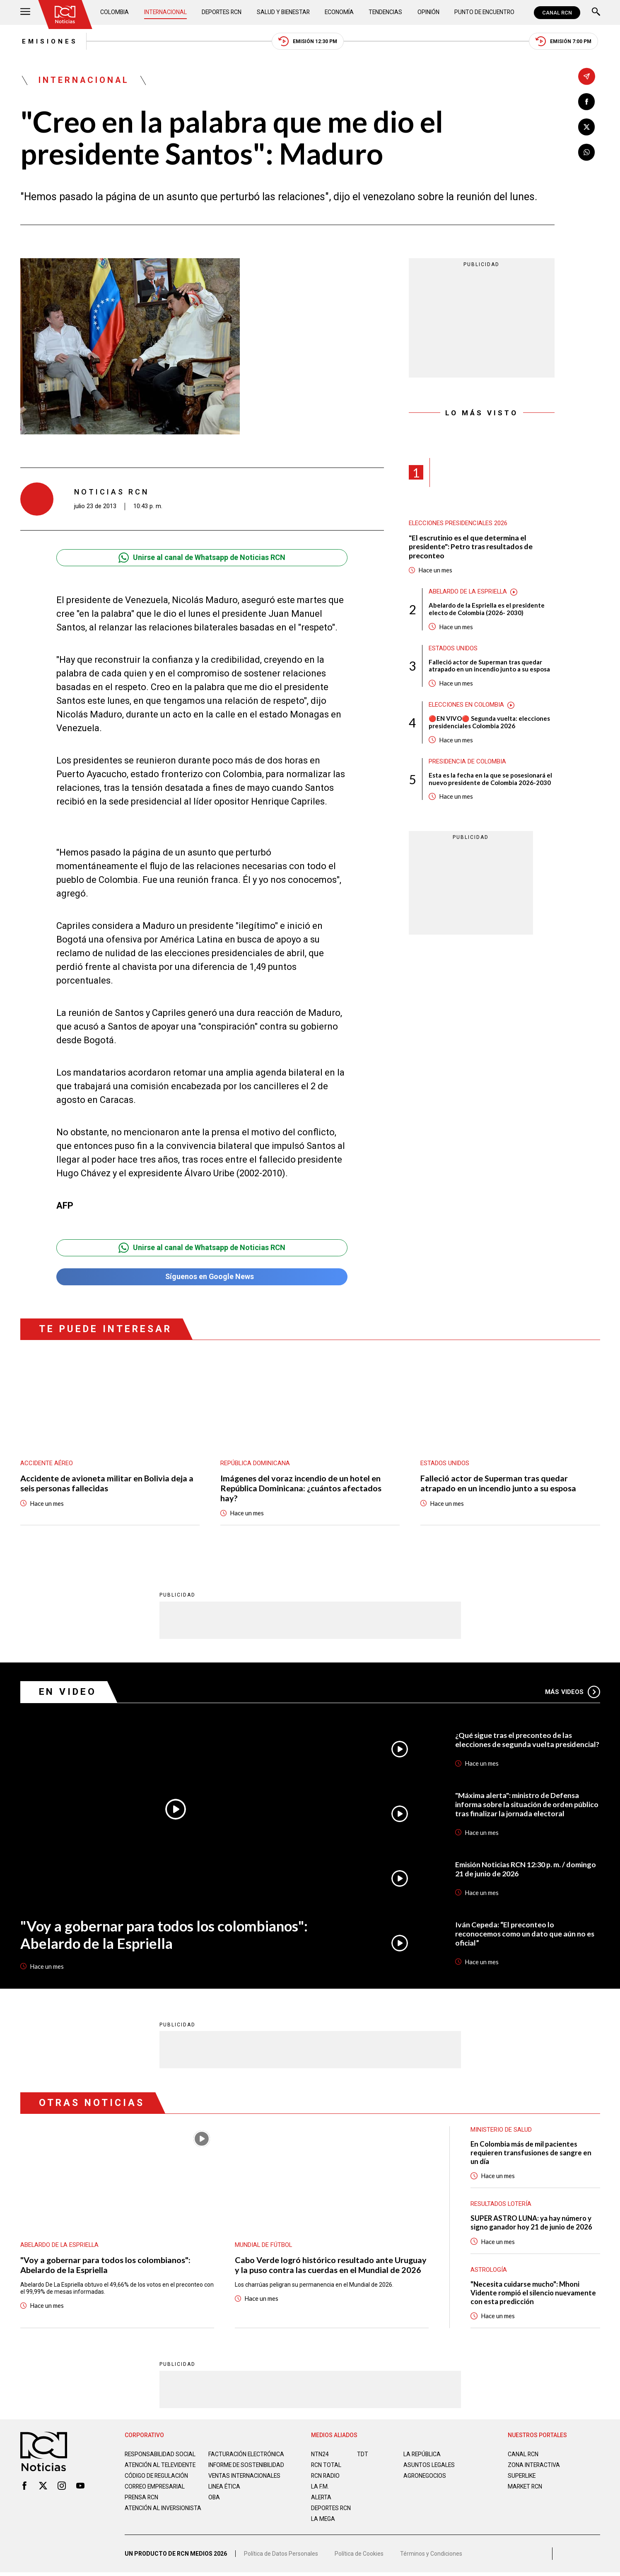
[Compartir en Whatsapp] (586, 152)
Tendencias (386, 12)
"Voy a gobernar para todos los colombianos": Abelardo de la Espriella (165, 1935)
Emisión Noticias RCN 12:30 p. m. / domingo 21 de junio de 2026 (526, 1870)
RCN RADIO (325, 2477)
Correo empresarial (156, 2494)
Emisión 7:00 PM (565, 41)
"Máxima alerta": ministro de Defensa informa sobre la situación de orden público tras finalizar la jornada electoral (527, 1805)
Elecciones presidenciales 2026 (458, 524)
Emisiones (48, 41)
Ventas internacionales (245, 2483)
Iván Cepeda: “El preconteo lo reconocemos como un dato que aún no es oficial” (525, 1934)
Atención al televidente (161, 2466)
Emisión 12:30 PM (307, 41)
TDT (362, 2455)
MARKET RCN (525, 2487)
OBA (214, 2505)
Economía (340, 12)
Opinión (428, 12)
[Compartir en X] (586, 127)
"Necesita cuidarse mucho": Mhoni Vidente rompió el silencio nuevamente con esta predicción (534, 2294)
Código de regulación (157, 2483)
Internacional (165, 12)
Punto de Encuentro (483, 12)
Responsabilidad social (161, 2455)
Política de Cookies (359, 2557)
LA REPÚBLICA (422, 2455)
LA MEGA (323, 2520)
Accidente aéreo (46, 1464)
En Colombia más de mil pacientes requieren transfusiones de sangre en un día (531, 2153)
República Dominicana (255, 1464)
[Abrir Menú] (25, 13)
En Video (68, 1692)
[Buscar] (596, 12)
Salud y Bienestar (283, 12)
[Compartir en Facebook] (586, 101)
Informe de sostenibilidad (230, 2469)
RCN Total (326, 2466)
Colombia (115, 12)
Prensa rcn (142, 2505)
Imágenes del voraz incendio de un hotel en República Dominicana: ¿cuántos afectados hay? (300, 1489)
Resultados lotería (501, 2205)
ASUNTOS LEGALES (429, 2466)
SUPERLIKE (522, 2477)
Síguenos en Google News (202, 1277)
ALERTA (321, 2498)
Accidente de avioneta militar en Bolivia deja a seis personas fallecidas (106, 1484)
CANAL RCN (557, 13)
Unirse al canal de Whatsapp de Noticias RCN (202, 558)
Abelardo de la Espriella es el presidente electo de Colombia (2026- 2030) (487, 609)
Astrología (488, 2271)
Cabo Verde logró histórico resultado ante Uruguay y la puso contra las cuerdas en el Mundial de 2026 (331, 2266)
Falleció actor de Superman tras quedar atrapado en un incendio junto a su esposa (489, 666)
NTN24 (320, 2455)
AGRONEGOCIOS (425, 2477)
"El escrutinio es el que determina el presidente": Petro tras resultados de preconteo (471, 547)
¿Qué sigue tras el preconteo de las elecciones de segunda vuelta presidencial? (514, 1740)
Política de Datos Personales (281, 2557)
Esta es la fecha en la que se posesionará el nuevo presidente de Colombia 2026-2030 (490, 780)
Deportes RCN (221, 12)
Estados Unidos (453, 649)
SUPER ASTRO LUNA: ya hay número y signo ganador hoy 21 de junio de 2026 (532, 2223)
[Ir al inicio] (65, 14)
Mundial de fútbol (264, 2246)
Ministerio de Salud (501, 2130)
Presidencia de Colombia (468, 762)
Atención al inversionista (145, 2519)
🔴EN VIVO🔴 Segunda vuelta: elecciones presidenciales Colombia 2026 (489, 723)
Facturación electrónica (247, 2455)
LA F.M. (320, 2487)
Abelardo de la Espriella (469, 592)
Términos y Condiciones (431, 2557)
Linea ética (224, 2494)
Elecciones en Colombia (467, 706)
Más (572, 1693)
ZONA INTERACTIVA (534, 2466)
